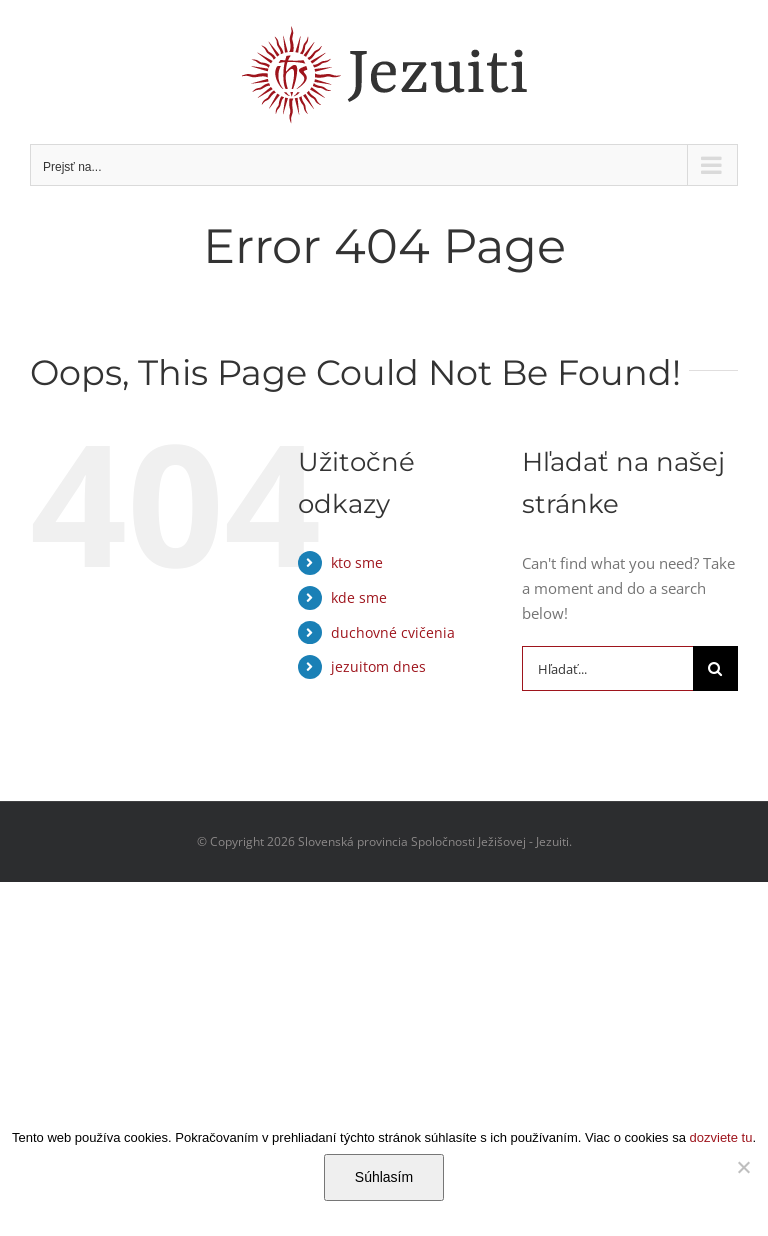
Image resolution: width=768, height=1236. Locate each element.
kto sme (357, 562)
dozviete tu (721, 1137)
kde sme (359, 597)
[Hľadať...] (607, 668)
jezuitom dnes (378, 666)
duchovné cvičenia (393, 632)
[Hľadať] (715, 668)
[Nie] (743, 1167)
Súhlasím (384, 1177)
